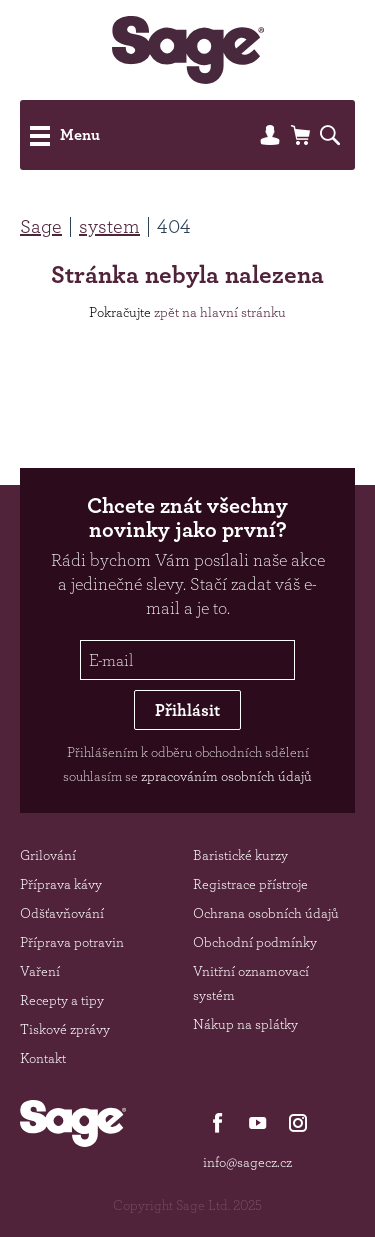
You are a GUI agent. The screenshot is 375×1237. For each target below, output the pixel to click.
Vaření (40, 971)
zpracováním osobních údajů (226, 776)
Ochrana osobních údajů (266, 913)
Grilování (48, 855)
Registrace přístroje (250, 884)
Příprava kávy (61, 884)
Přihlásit (187, 710)
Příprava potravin (72, 942)
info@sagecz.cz (247, 1162)
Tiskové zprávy (65, 1029)
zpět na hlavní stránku (220, 312)
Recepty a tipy (62, 1000)
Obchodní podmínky (255, 942)
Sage (41, 226)
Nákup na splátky (245, 1024)
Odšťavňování (62, 913)
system (109, 226)
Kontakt (43, 1058)
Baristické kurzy (240, 855)
